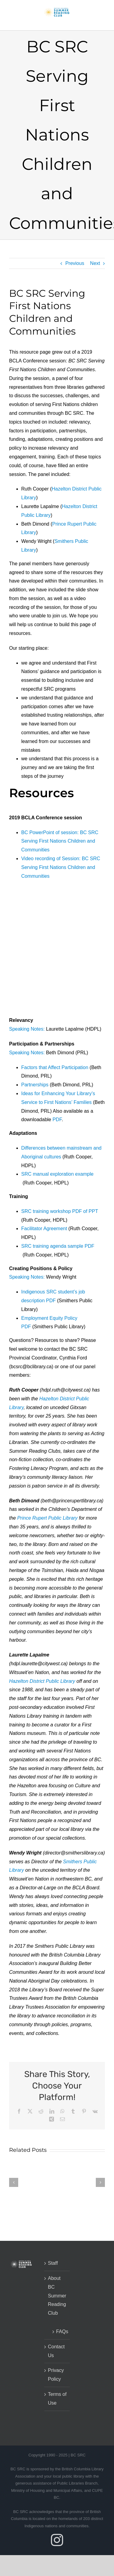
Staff (53, 2263)
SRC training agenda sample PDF (57, 1246)
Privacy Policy (56, 2375)
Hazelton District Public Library (42, 1681)
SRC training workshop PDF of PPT (59, 1211)
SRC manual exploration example (57, 1174)
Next (95, 263)
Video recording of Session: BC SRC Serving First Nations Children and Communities (60, 867)
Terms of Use (57, 2399)
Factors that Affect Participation (54, 1067)
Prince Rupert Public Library (47, 1518)
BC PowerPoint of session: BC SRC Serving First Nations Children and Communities (59, 841)
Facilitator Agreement (44, 1228)
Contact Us (56, 2351)
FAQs (60, 2331)
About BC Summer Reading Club (57, 2296)
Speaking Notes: (27, 1029)
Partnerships (35, 1084)
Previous (74, 263)
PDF (57, 1119)
